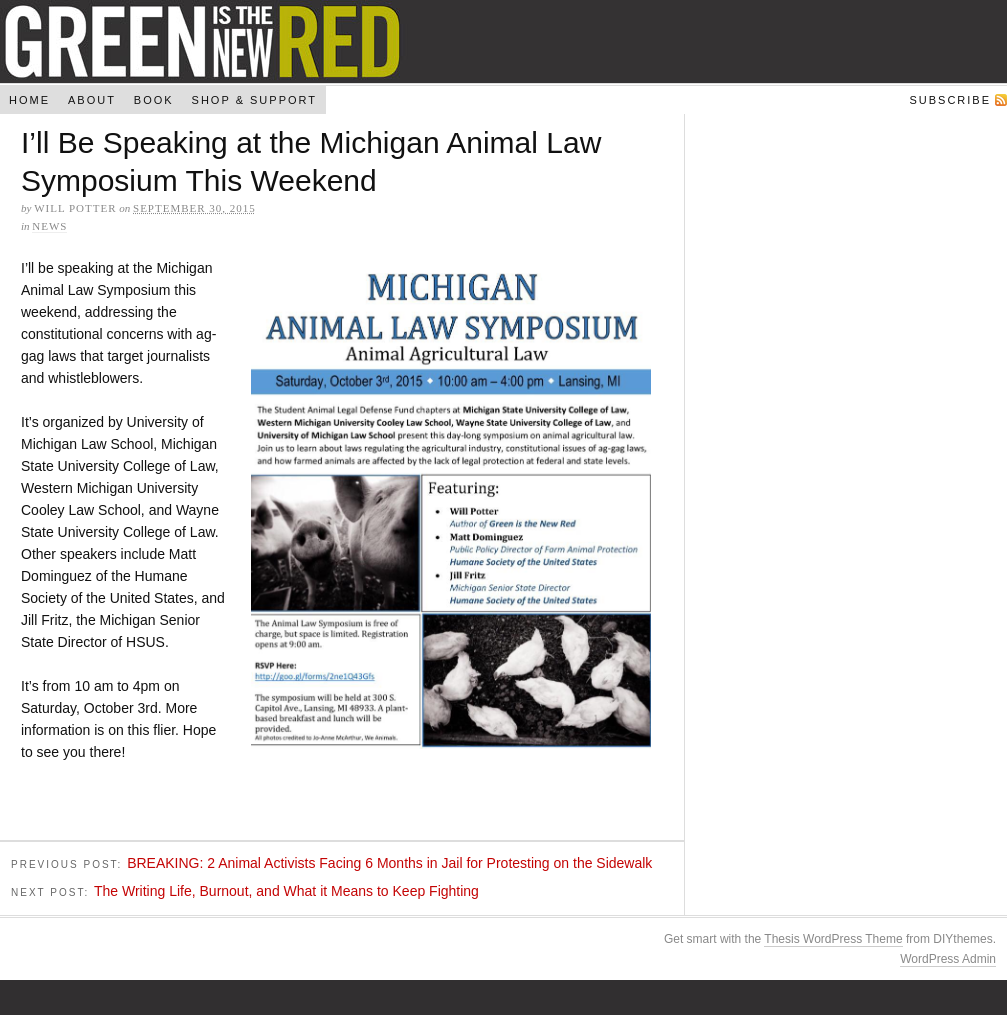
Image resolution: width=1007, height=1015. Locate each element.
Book (154, 100)
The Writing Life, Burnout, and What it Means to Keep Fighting (286, 893)
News (49, 226)
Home (29, 100)
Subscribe (950, 100)
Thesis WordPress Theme (833, 941)
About (92, 100)
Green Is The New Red (503, 41)
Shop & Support (254, 100)
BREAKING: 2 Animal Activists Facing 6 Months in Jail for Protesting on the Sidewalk (389, 865)
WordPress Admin (948, 961)
